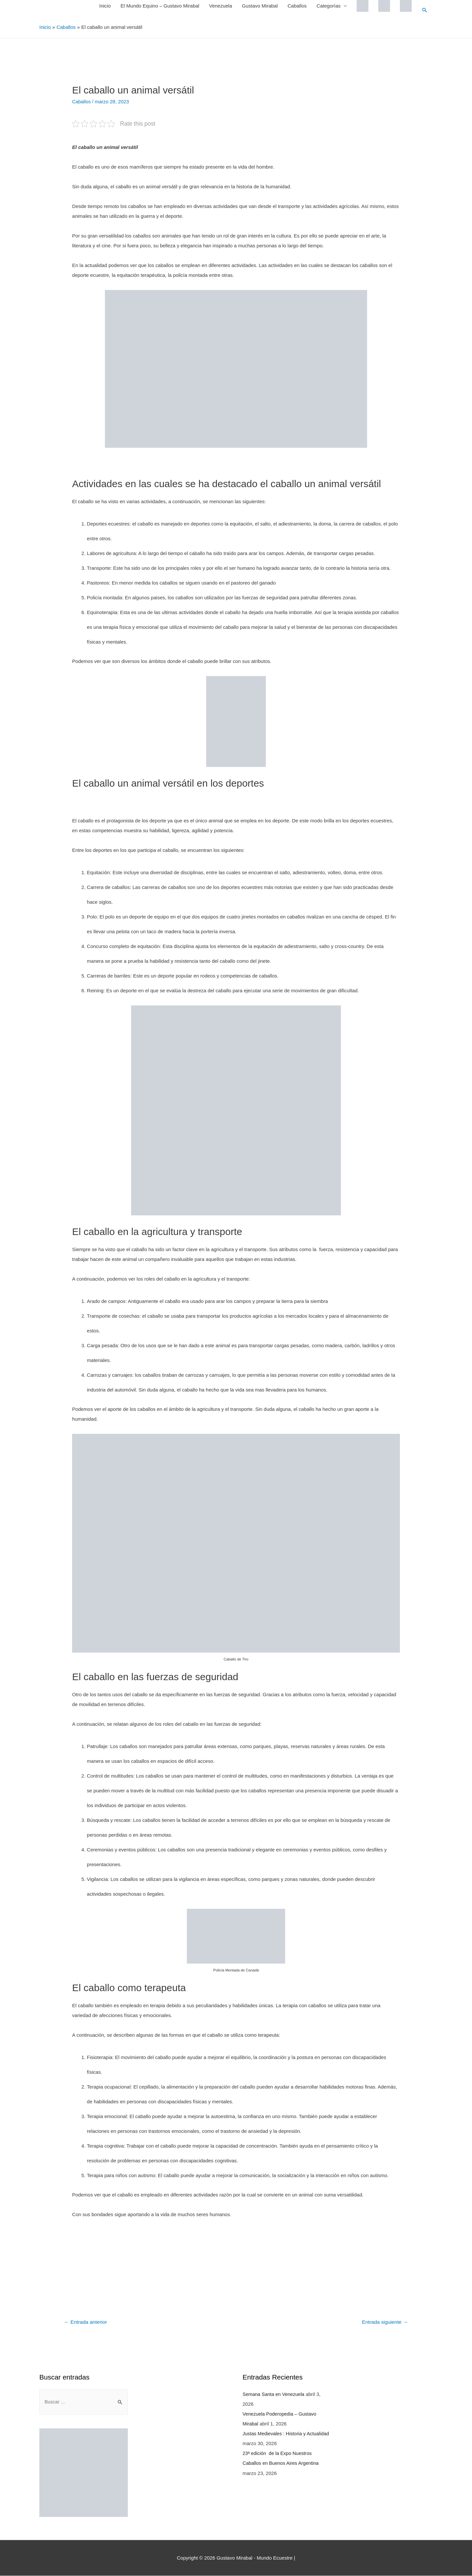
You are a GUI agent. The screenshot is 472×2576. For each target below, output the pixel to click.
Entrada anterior (86, 2321)
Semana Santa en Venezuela (274, 2394)
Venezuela (220, 6)
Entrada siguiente (384, 2321)
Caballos (296, 6)
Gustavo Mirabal (259, 6)
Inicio (104, 6)
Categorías (328, 6)
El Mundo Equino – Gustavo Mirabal (159, 6)
